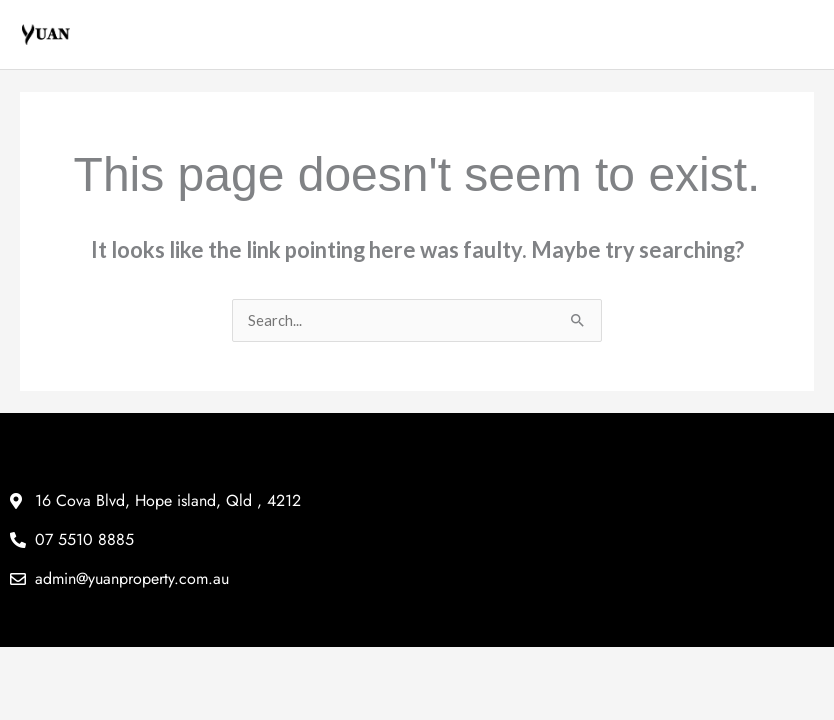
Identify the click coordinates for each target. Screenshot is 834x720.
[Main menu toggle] (799, 35)
